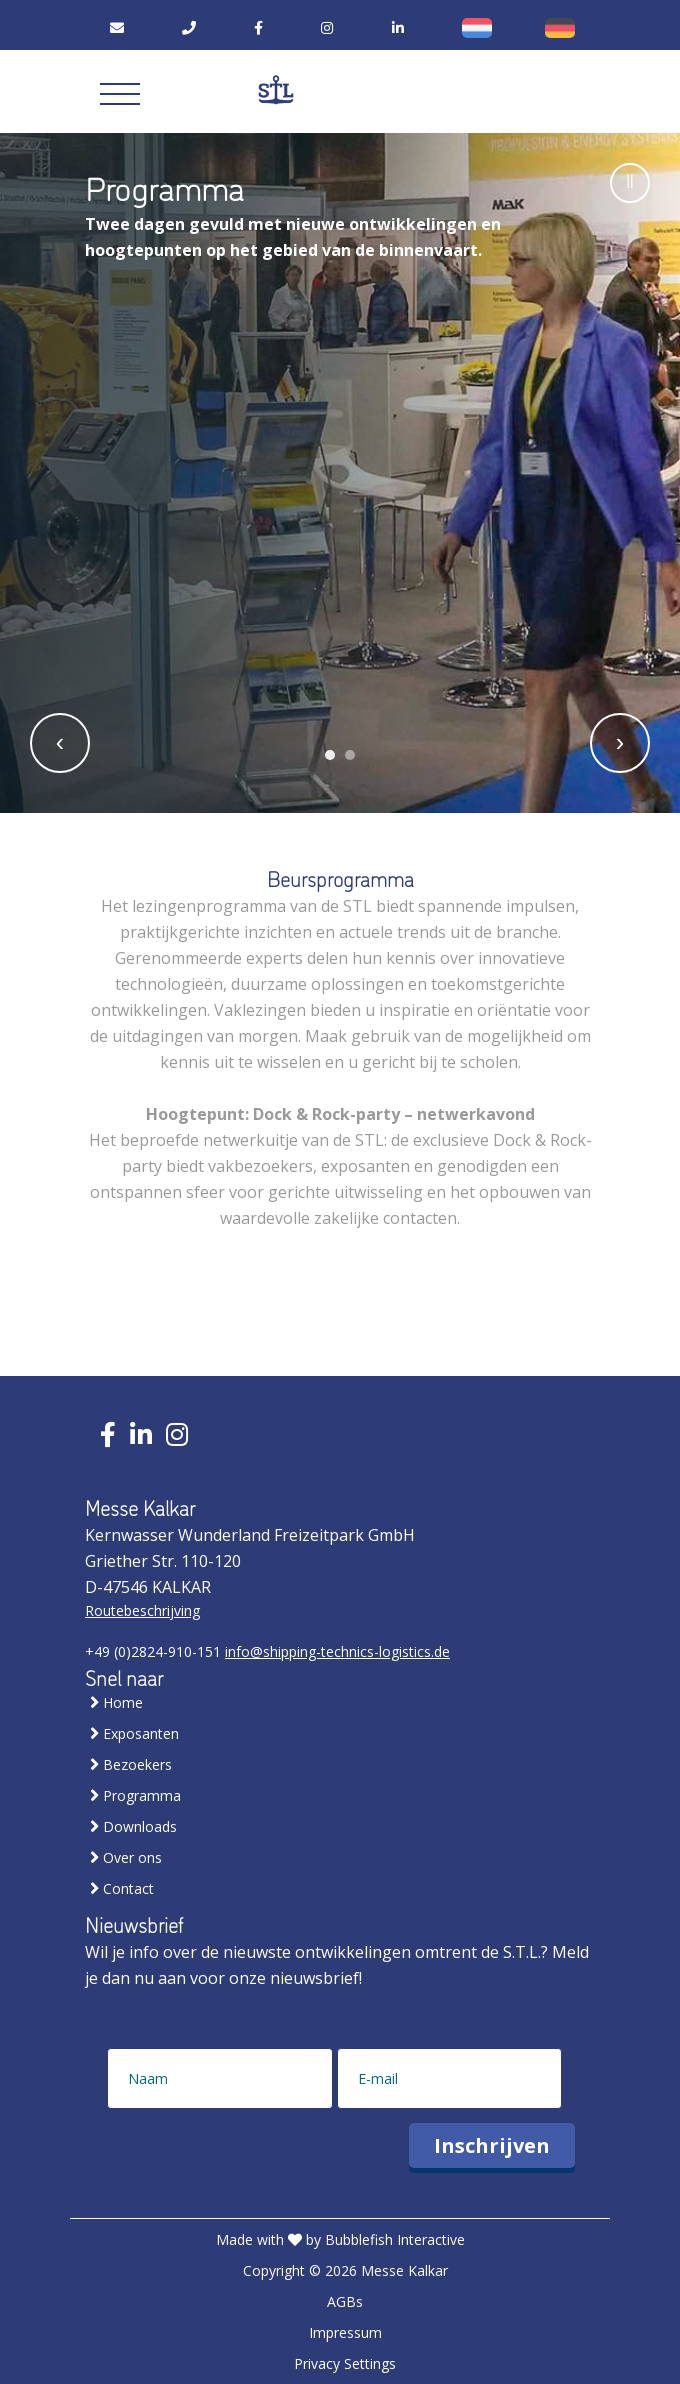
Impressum (345, 2332)
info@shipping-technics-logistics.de (337, 1651)
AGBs (345, 2301)
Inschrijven (492, 2145)
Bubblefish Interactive (395, 2239)
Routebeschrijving (142, 1610)
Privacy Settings (345, 2363)
